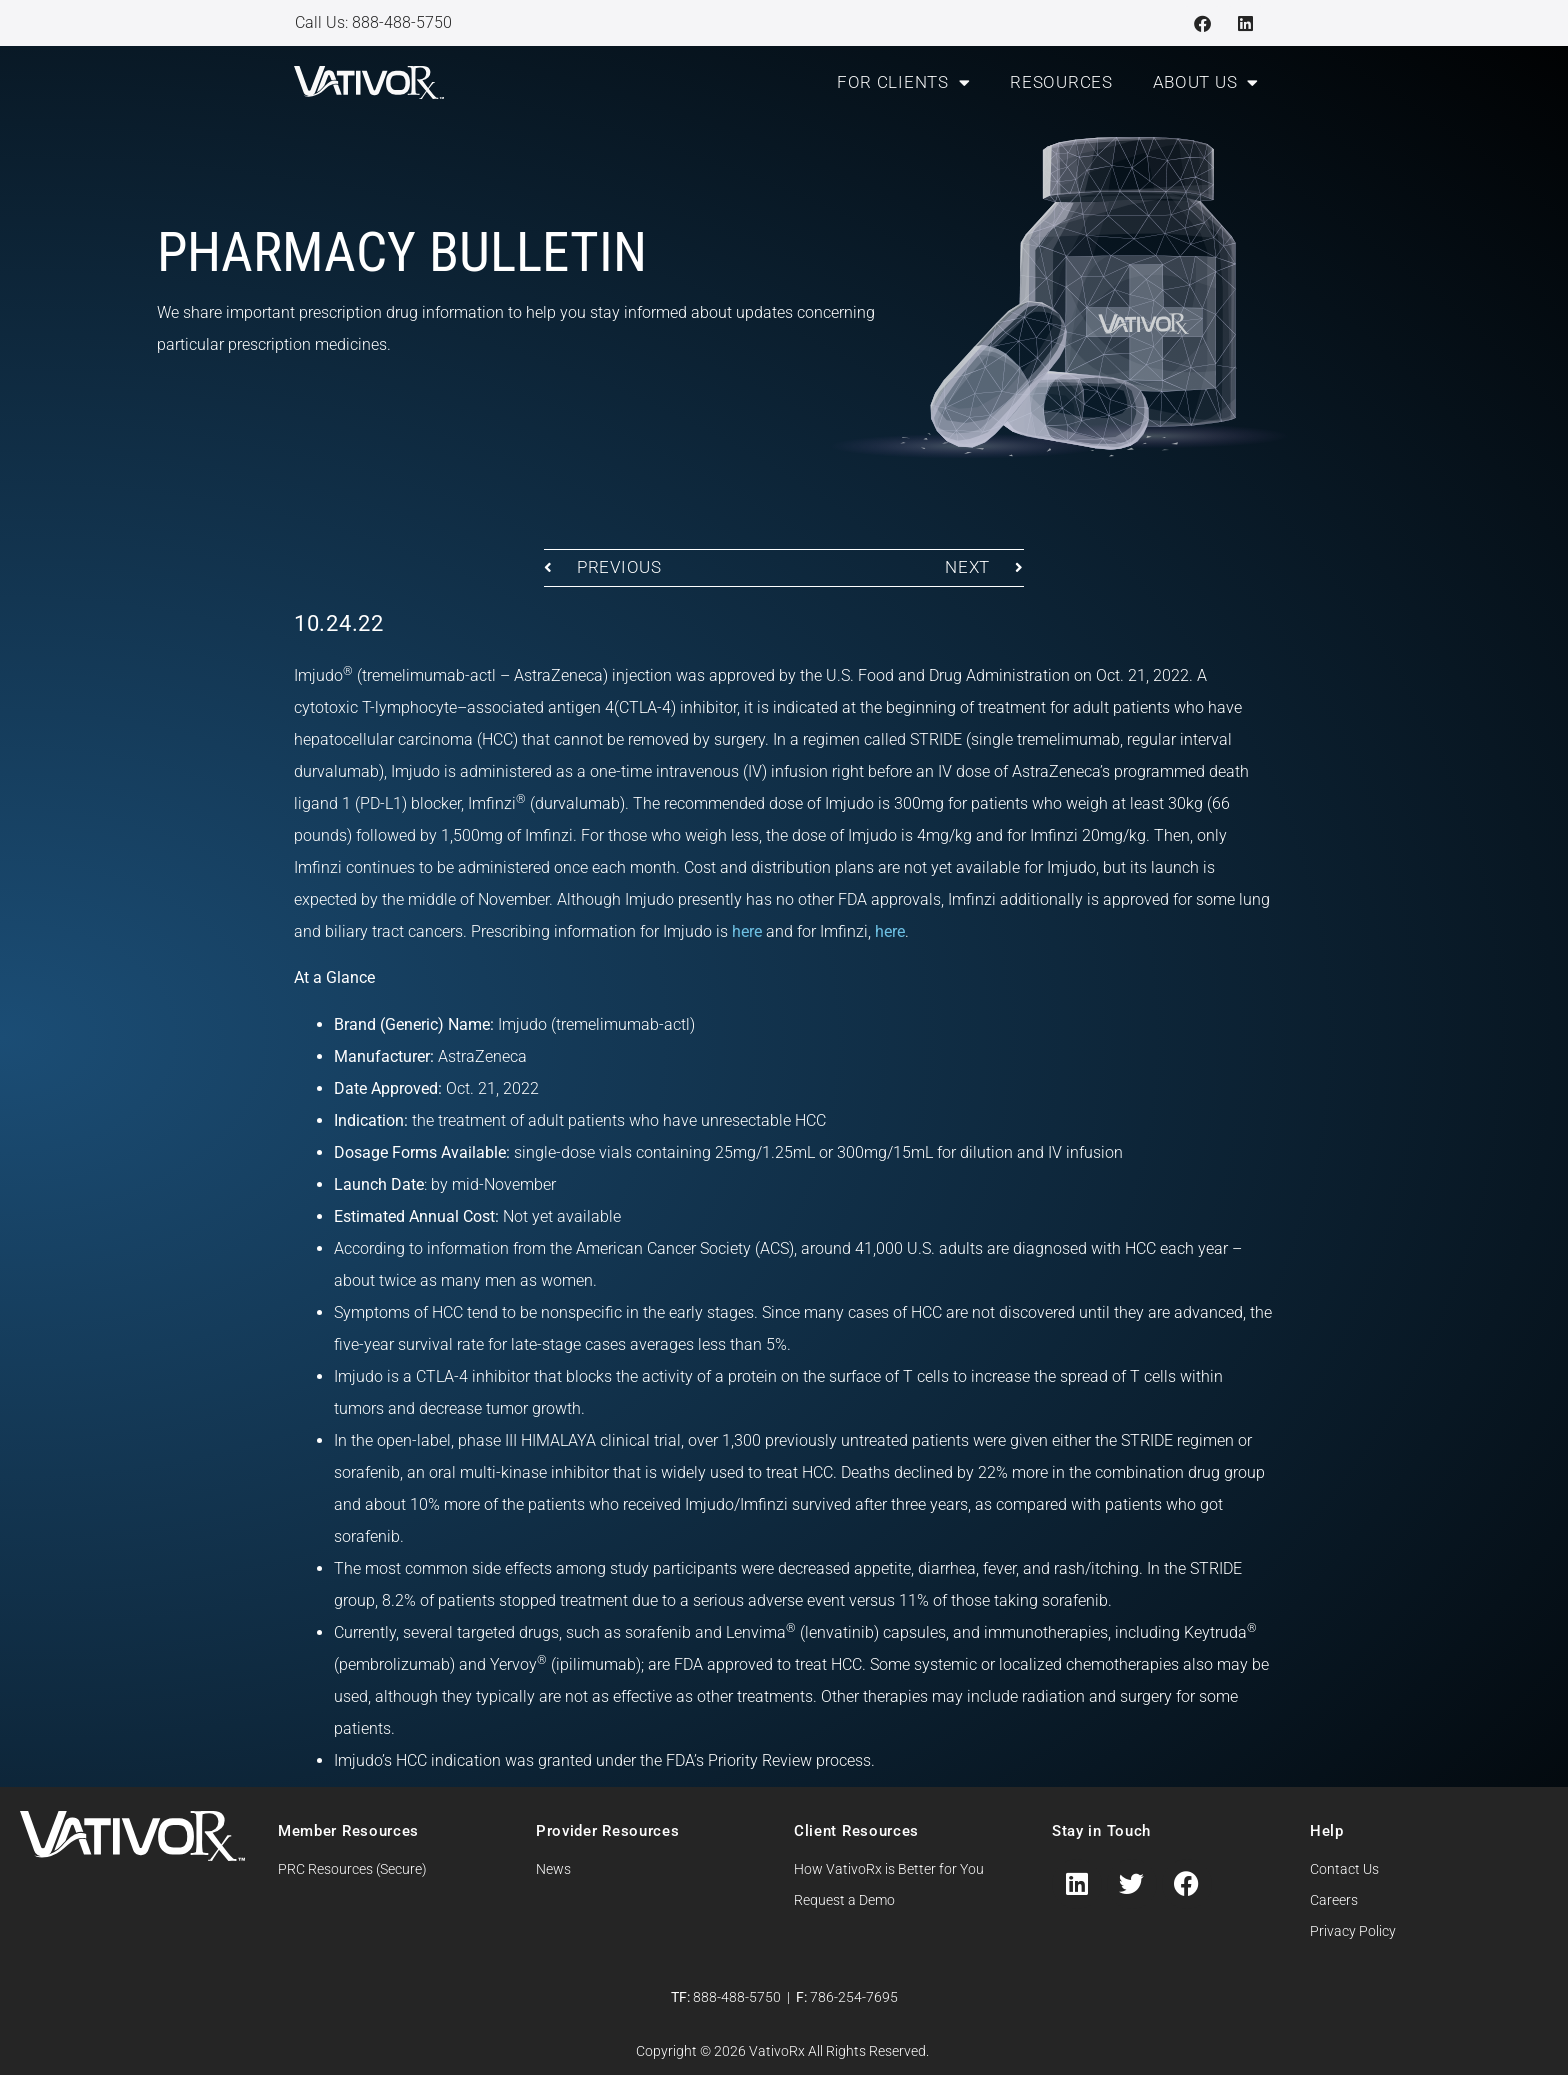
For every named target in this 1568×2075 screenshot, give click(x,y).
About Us (1206, 82)
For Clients (903, 82)
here (747, 931)
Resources (1061, 82)
